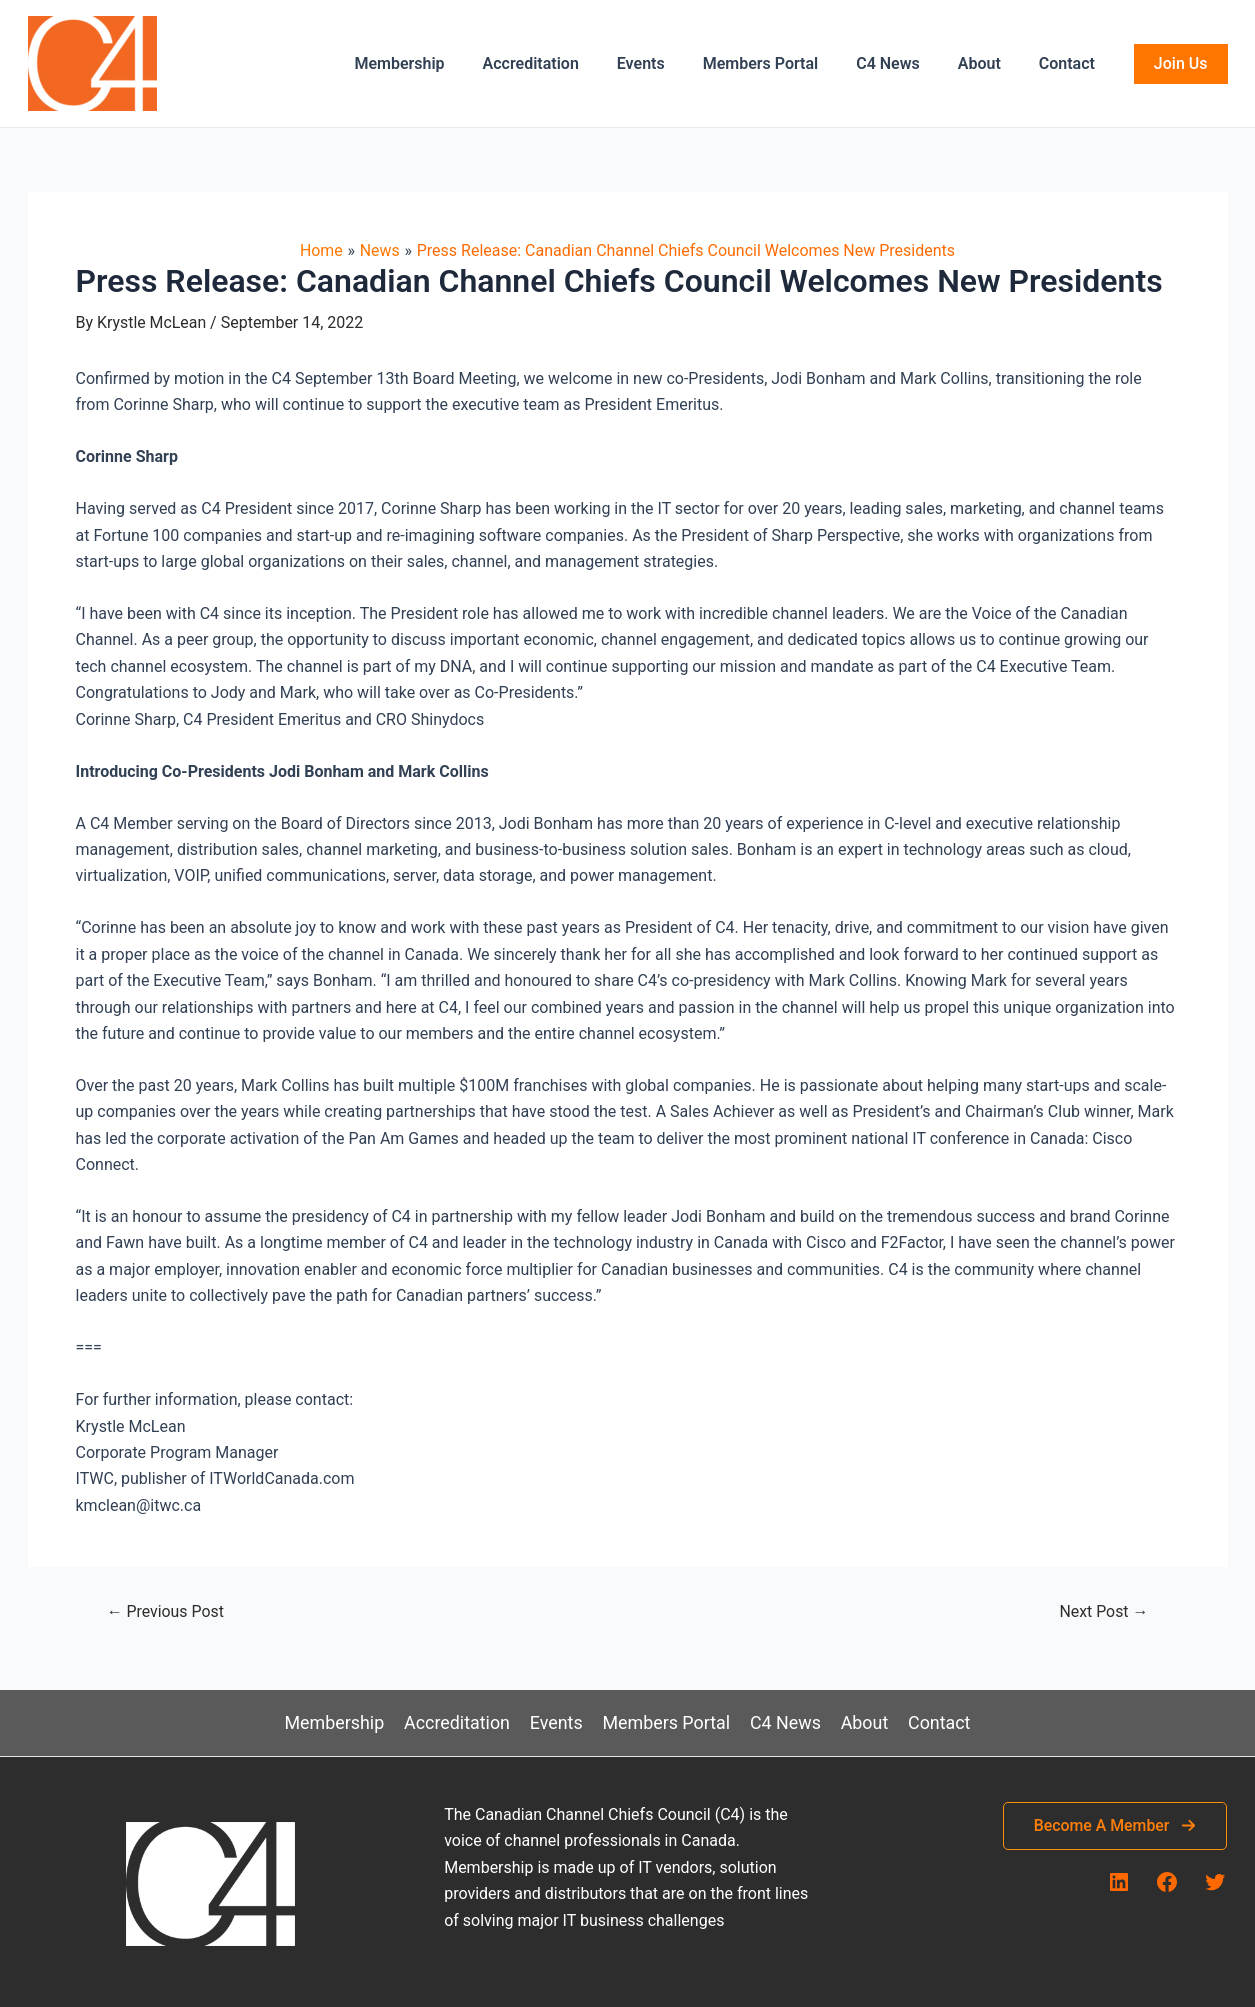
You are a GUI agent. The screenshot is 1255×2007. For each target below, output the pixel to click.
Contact (1070, 63)
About (988, 63)
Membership (438, 63)
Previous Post (166, 1612)
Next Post (1104, 1612)
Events (668, 63)
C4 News (903, 63)
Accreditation (563, 63)
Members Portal (782, 63)
